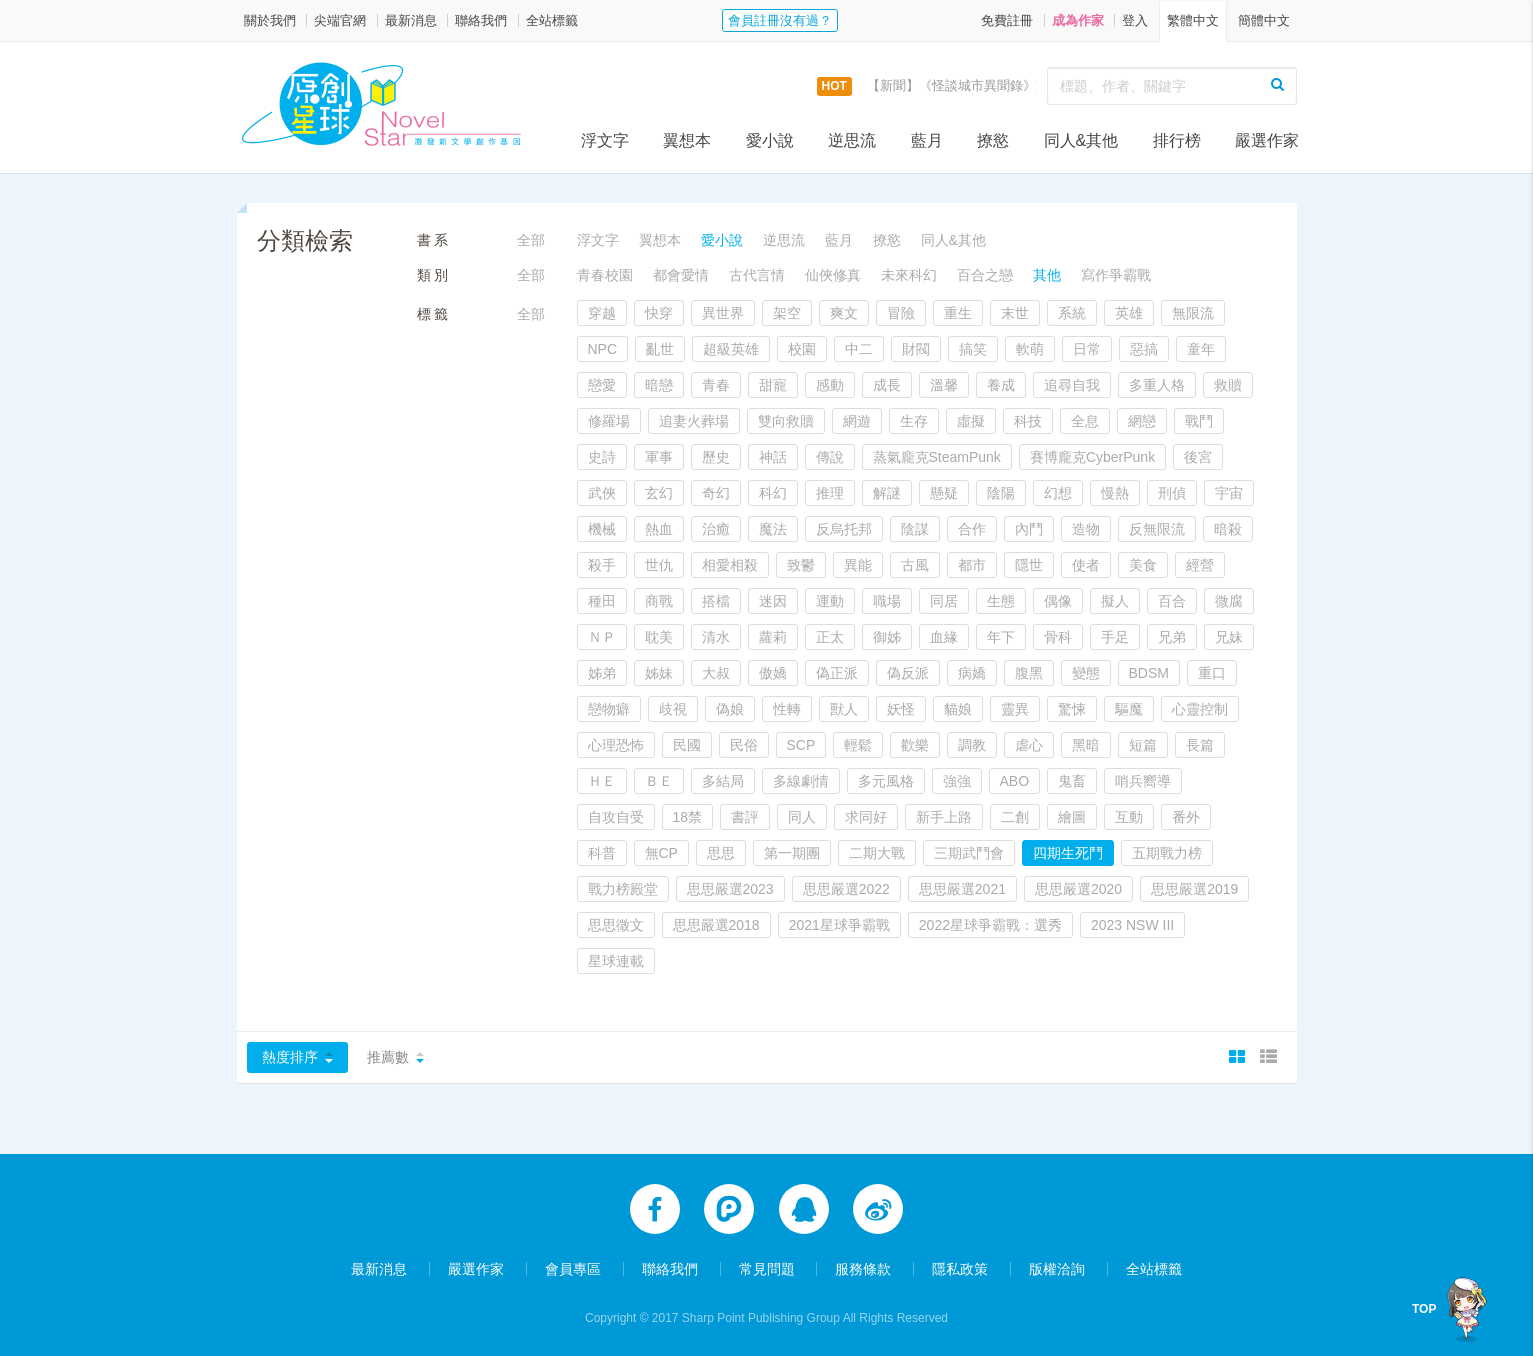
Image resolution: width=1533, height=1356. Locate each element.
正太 (830, 637)
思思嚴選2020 (1078, 889)
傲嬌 (773, 673)
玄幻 (659, 493)
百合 (1172, 601)
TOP (1424, 1309)
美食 (1143, 565)
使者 (1086, 565)
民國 (687, 745)
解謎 (887, 493)
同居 (944, 601)
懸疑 (944, 493)
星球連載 (616, 961)
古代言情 (757, 275)
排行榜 (1177, 140)
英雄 (1129, 313)
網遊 (857, 421)
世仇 (659, 565)
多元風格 (886, 781)
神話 (773, 457)
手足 (1115, 637)
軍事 (659, 457)
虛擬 (971, 421)
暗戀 (659, 385)
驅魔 (1129, 709)
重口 (1212, 673)
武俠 (602, 493)
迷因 (773, 601)
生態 (1001, 601)
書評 (745, 817)
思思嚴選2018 (716, 925)
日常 (1087, 349)
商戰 (659, 601)
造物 (1086, 529)
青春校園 (605, 275)
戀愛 (602, 385)
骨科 (1058, 637)
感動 (830, 385)
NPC (603, 349)
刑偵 (1172, 493)
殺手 (602, 565)
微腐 (1229, 601)
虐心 (1029, 745)
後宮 (1198, 457)
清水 (716, 637)
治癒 (716, 529)
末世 (1015, 313)
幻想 (1058, 493)
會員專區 (573, 1268)
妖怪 (901, 709)
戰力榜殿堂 (623, 889)
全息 (1085, 421)
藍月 (927, 140)
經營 (1200, 565)
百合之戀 (985, 275)
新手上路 (944, 817)
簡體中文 (1264, 20)
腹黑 (1029, 673)
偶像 (1058, 601)
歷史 (716, 457)
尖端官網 (340, 20)
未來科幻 (909, 275)
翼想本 (687, 140)
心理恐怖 (616, 745)
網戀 (1142, 421)
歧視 (673, 709)
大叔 (716, 673)
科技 (1028, 421)
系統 (1072, 313)
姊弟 (602, 673)
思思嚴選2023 (730, 889)
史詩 (602, 457)
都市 (972, 565)
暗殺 (1228, 529)
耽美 (659, 637)
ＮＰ (602, 637)
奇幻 (716, 493)
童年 (1201, 349)
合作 (972, 529)
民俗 (744, 745)
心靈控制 (1200, 709)
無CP (661, 853)
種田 (602, 601)
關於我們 (270, 20)
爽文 (844, 313)
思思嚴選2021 (962, 889)
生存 (914, 421)
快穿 (659, 313)
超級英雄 (731, 349)
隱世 (1029, 565)
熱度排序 (290, 1057)
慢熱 (1115, 493)
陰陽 (1001, 493)
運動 (830, 601)
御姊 (887, 637)
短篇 (1143, 745)
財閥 (916, 349)
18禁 (688, 817)
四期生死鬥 (1068, 853)
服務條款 (863, 1268)
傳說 (830, 457)
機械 (602, 529)
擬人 (1115, 601)
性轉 (787, 709)
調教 (972, 745)
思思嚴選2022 (846, 889)
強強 (957, 781)
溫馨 (944, 385)
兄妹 (1229, 637)
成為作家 (1078, 20)
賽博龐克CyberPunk (1092, 457)
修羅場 (609, 421)
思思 (721, 853)
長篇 (1200, 745)
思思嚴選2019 (1194, 889)
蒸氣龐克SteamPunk (937, 457)
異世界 (723, 313)
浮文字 (605, 140)
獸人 (844, 709)
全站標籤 (552, 20)
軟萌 (1030, 349)
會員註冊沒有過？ (780, 20)
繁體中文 (1193, 20)
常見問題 (767, 1268)
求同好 (866, 817)
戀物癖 (609, 709)
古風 (915, 565)
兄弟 (1172, 637)
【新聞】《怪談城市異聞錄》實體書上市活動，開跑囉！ (1029, 85)
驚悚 (1072, 709)
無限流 (1193, 313)
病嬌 (972, 673)
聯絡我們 (481, 20)
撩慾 (993, 140)
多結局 (723, 781)
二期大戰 (877, 853)
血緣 (944, 637)
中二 (859, 349)
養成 (1001, 385)
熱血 (659, 529)
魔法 (773, 529)
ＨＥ (602, 781)
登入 (1135, 20)
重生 (958, 313)
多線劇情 (801, 781)
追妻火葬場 (694, 421)
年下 (1001, 637)
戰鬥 (1199, 421)
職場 (887, 601)
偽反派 (908, 673)
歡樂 (915, 745)
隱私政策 (960, 1268)
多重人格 (1157, 385)
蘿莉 (773, 637)
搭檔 (716, 601)
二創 (1015, 817)
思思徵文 (616, 925)
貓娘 (958, 709)
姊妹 (659, 673)
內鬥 (1029, 529)
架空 (787, 313)
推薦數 (388, 1057)
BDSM (1149, 673)
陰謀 (915, 529)
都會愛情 (681, 275)
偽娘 (730, 709)
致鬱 (801, 565)
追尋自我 (1072, 385)
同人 (802, 817)
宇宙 (1229, 493)
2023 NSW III (1132, 925)
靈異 (1015, 709)
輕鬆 (858, 745)
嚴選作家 (1267, 140)
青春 (716, 385)
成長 (887, 385)
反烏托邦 (844, 529)
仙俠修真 (833, 275)
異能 (858, 565)
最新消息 (411, 20)
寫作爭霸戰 (1116, 275)
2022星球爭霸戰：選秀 (990, 925)
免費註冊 (1007, 20)
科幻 (773, 493)
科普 (602, 853)
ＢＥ (659, 781)
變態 (1086, 673)
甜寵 (773, 385)
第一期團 (792, 853)
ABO (1015, 781)
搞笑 (973, 349)
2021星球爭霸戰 (839, 925)
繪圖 (1072, 817)
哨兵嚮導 (1143, 781)
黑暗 (1086, 745)
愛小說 (770, 140)
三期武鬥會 (969, 853)
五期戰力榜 (1167, 853)
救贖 (1228, 385)
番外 (1186, 817)
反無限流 (1157, 529)
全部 (531, 240)
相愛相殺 (730, 565)
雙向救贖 (786, 421)
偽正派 (837, 673)
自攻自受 (616, 817)
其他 (1047, 275)
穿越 (602, 313)
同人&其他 (1081, 140)
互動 (1129, 817)
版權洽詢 (1057, 1268)
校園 (802, 349)
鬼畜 (1072, 781)
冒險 (901, 313)
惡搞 (1144, 349)
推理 (830, 493)
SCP (801, 745)
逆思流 (852, 140)
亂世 (660, 349)
